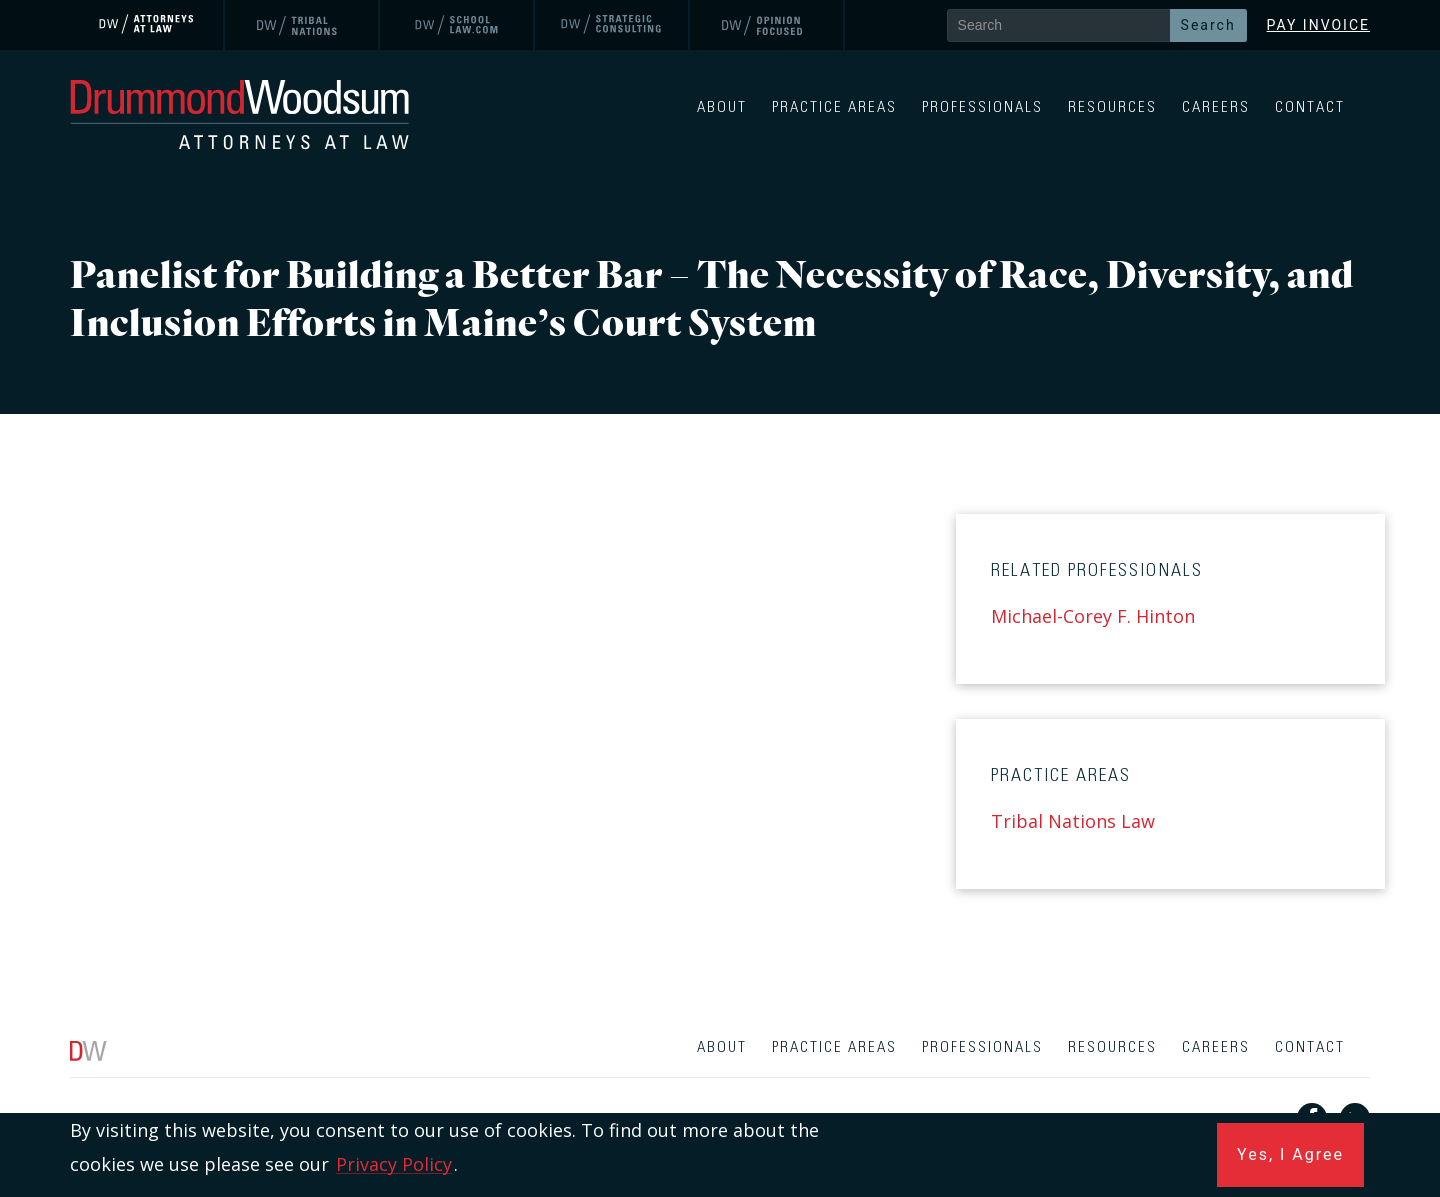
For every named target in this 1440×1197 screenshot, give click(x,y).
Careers (1216, 107)
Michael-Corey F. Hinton (1093, 616)
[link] (147, 25)
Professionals (982, 107)
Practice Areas (834, 107)
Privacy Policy (394, 1164)
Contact (1310, 107)
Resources (1112, 107)
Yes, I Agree (1290, 1154)
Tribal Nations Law (1073, 821)
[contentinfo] (720, 1110)
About (722, 107)
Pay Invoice (1318, 25)
